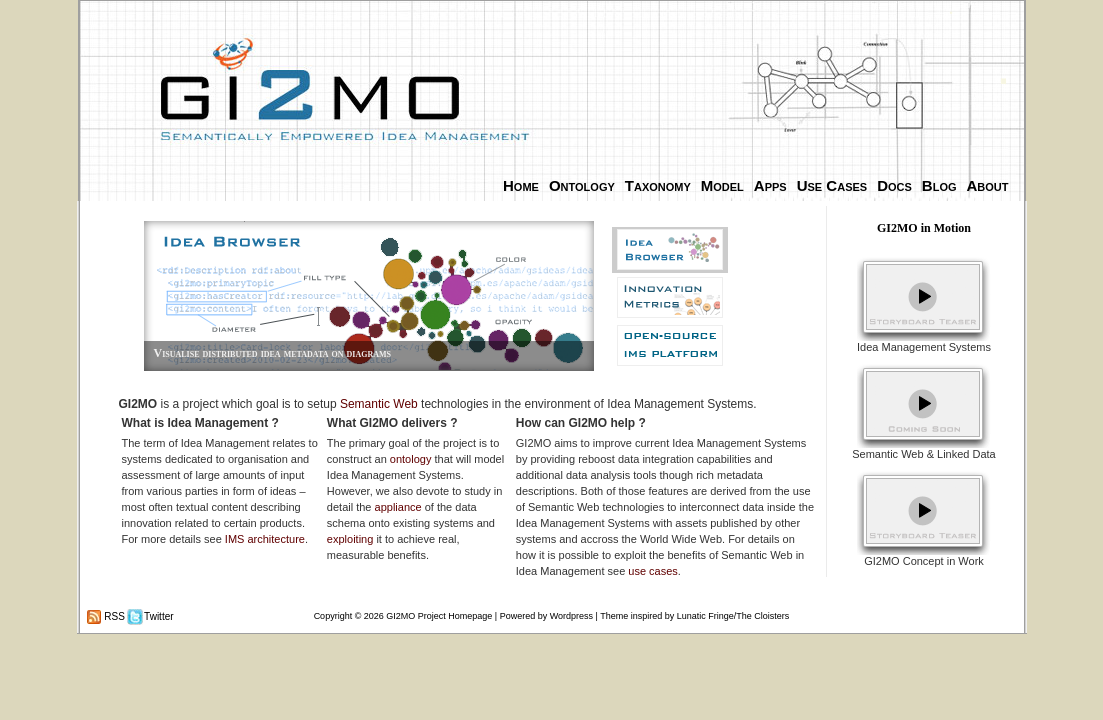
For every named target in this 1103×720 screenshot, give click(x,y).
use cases (653, 571)
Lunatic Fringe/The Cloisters (733, 616)
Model (722, 185)
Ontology (582, 185)
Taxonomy (658, 185)
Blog (939, 185)
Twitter (158, 616)
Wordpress (571, 616)
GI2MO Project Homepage (439, 616)
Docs (894, 185)
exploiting (350, 539)
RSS (113, 616)
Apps (770, 185)
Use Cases (832, 185)
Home (521, 185)
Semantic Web (379, 404)
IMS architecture (265, 539)
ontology (411, 459)
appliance (398, 507)
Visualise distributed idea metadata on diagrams (272, 353)
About (988, 185)
